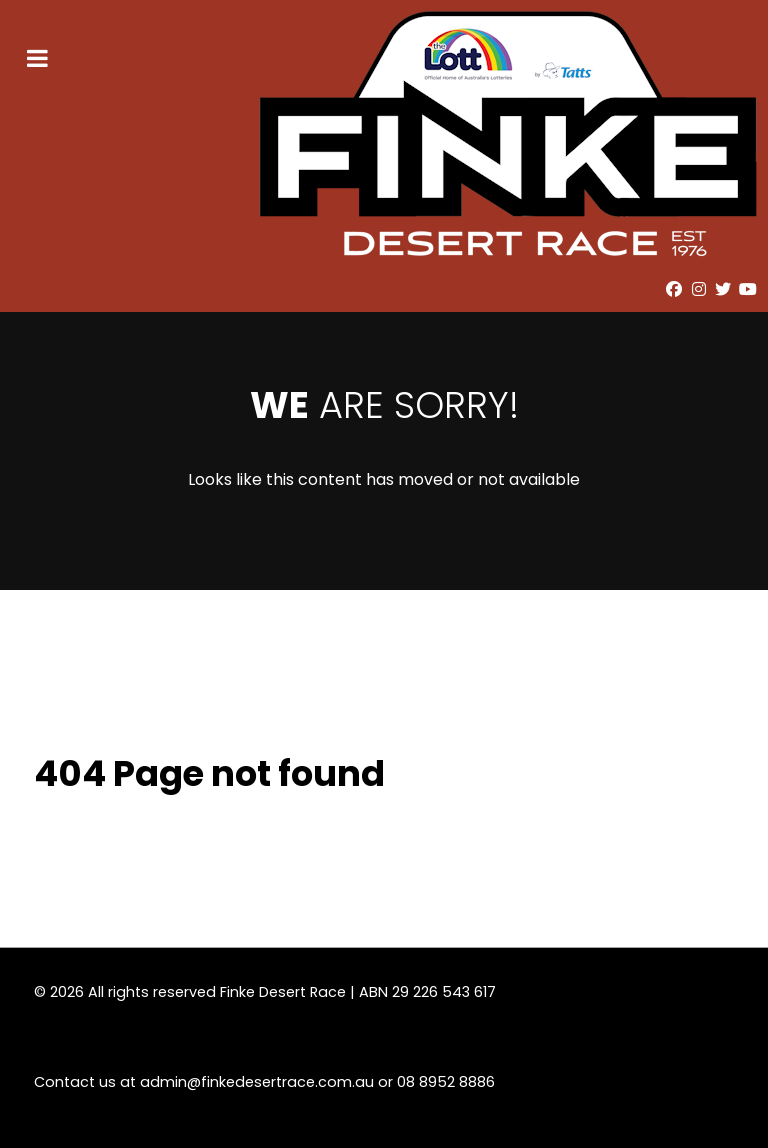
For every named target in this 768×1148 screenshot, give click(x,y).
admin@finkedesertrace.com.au (257, 1082)
